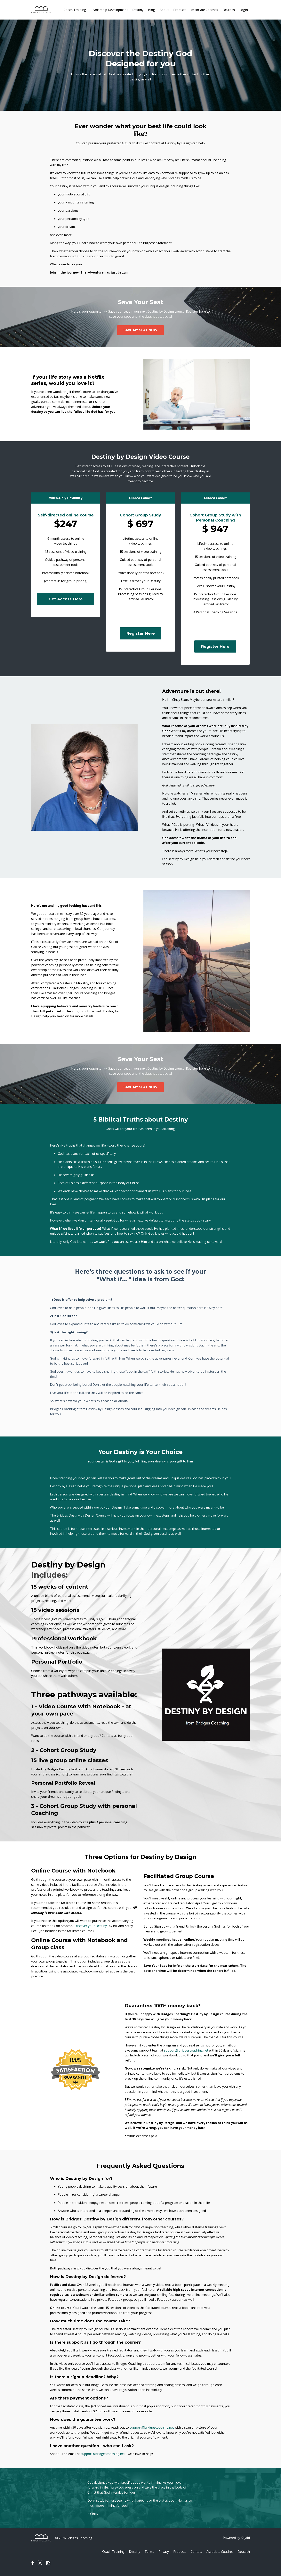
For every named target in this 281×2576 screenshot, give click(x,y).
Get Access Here (66, 599)
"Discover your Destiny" (91, 1926)
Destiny (137, 10)
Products (179, 10)
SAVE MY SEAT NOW (140, 330)
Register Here (140, 633)
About (164, 10)
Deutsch (229, 10)
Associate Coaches (204, 10)
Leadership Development (109, 10)
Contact (195, 2552)
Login (243, 10)
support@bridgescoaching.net (186, 2050)
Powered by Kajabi (236, 2538)
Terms (148, 2552)
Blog (151, 10)
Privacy (162, 2552)
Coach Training (75, 10)
